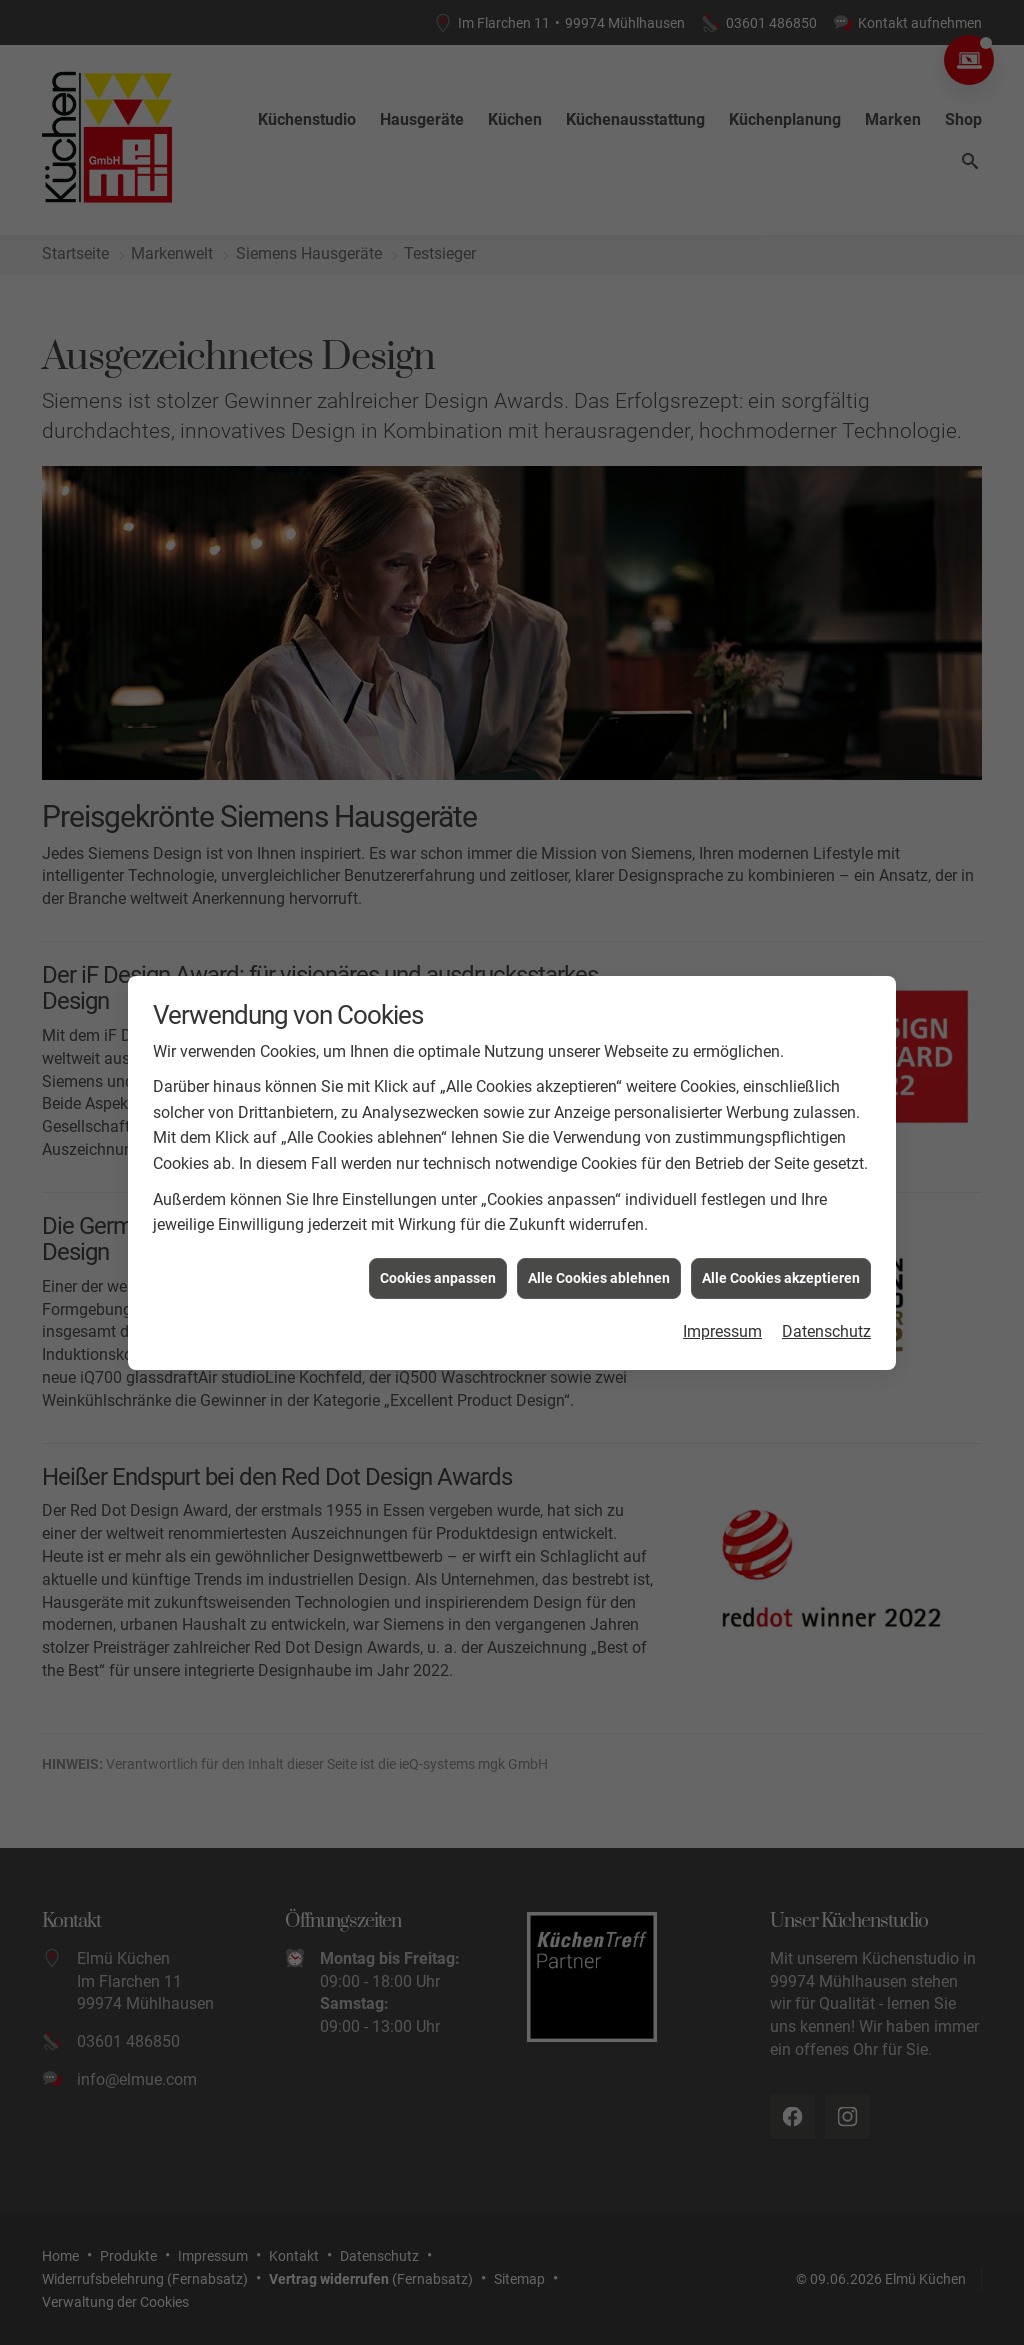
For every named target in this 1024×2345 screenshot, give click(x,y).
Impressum (722, 1202)
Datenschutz (826, 1202)
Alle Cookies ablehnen (599, 1149)
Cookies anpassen (438, 1149)
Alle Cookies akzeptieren (781, 1149)
